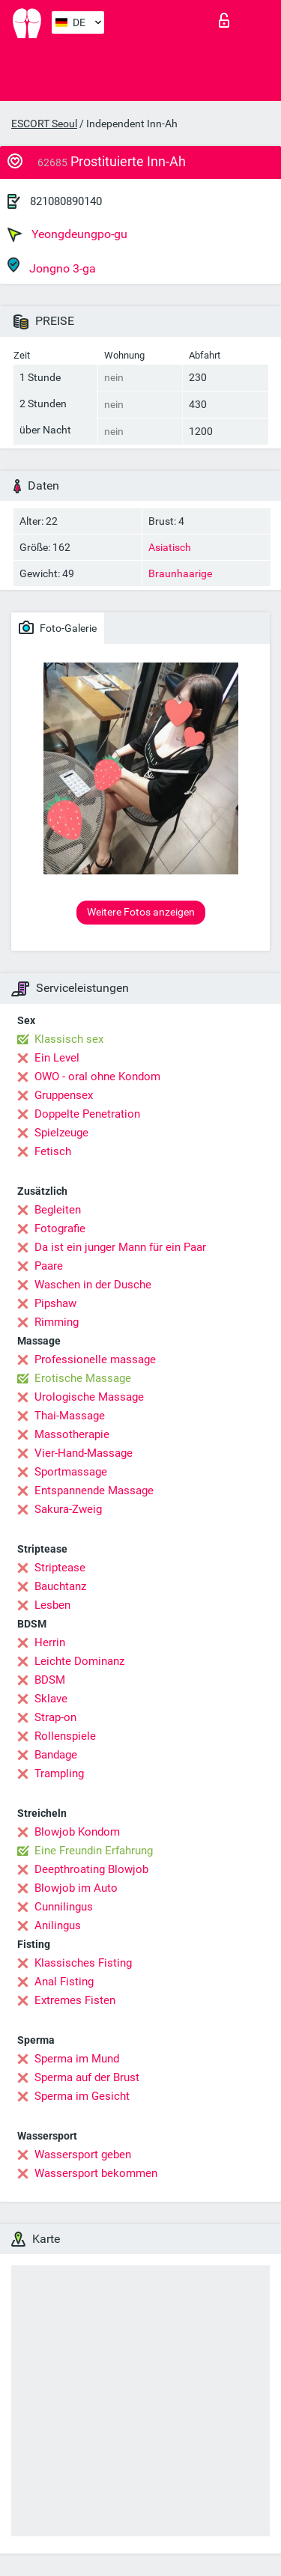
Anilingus (57, 1925)
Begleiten (57, 1210)
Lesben (52, 1605)
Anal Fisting (64, 1981)
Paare (48, 1266)
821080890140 (66, 201)
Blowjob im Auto (76, 1888)
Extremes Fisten (74, 2000)
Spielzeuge (61, 1132)
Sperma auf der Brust (86, 2077)
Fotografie (59, 1228)
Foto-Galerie (58, 627)
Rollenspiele (65, 1736)
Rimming (56, 1322)
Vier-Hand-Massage (83, 1453)
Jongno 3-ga (51, 266)
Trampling (59, 1773)
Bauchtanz (60, 1586)
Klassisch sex (68, 1039)
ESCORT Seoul (44, 124)
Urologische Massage (89, 1397)
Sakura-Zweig (68, 1509)
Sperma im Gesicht (82, 2096)
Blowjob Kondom (77, 1832)
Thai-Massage (69, 1415)
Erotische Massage (82, 1378)
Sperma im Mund (76, 2058)
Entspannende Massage (94, 1490)
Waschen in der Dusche (92, 1284)
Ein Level (56, 1058)
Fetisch (52, 1151)
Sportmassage (70, 1472)
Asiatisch (169, 547)
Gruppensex (63, 1095)
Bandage (55, 1755)
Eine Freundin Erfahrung (93, 1850)
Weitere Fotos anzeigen (141, 912)
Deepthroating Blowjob (91, 1869)
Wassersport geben (82, 2154)
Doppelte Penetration (87, 1114)
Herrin (49, 1642)
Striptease (59, 1567)
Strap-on (55, 1717)
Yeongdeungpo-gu (67, 234)
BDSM (49, 1680)
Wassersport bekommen (95, 2173)
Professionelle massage (95, 1359)
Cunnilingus (63, 1906)
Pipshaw (55, 1303)
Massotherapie (71, 1434)
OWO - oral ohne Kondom (97, 1076)
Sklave (50, 1698)
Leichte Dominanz (79, 1661)
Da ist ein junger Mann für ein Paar (120, 1247)
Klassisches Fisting (83, 1963)
